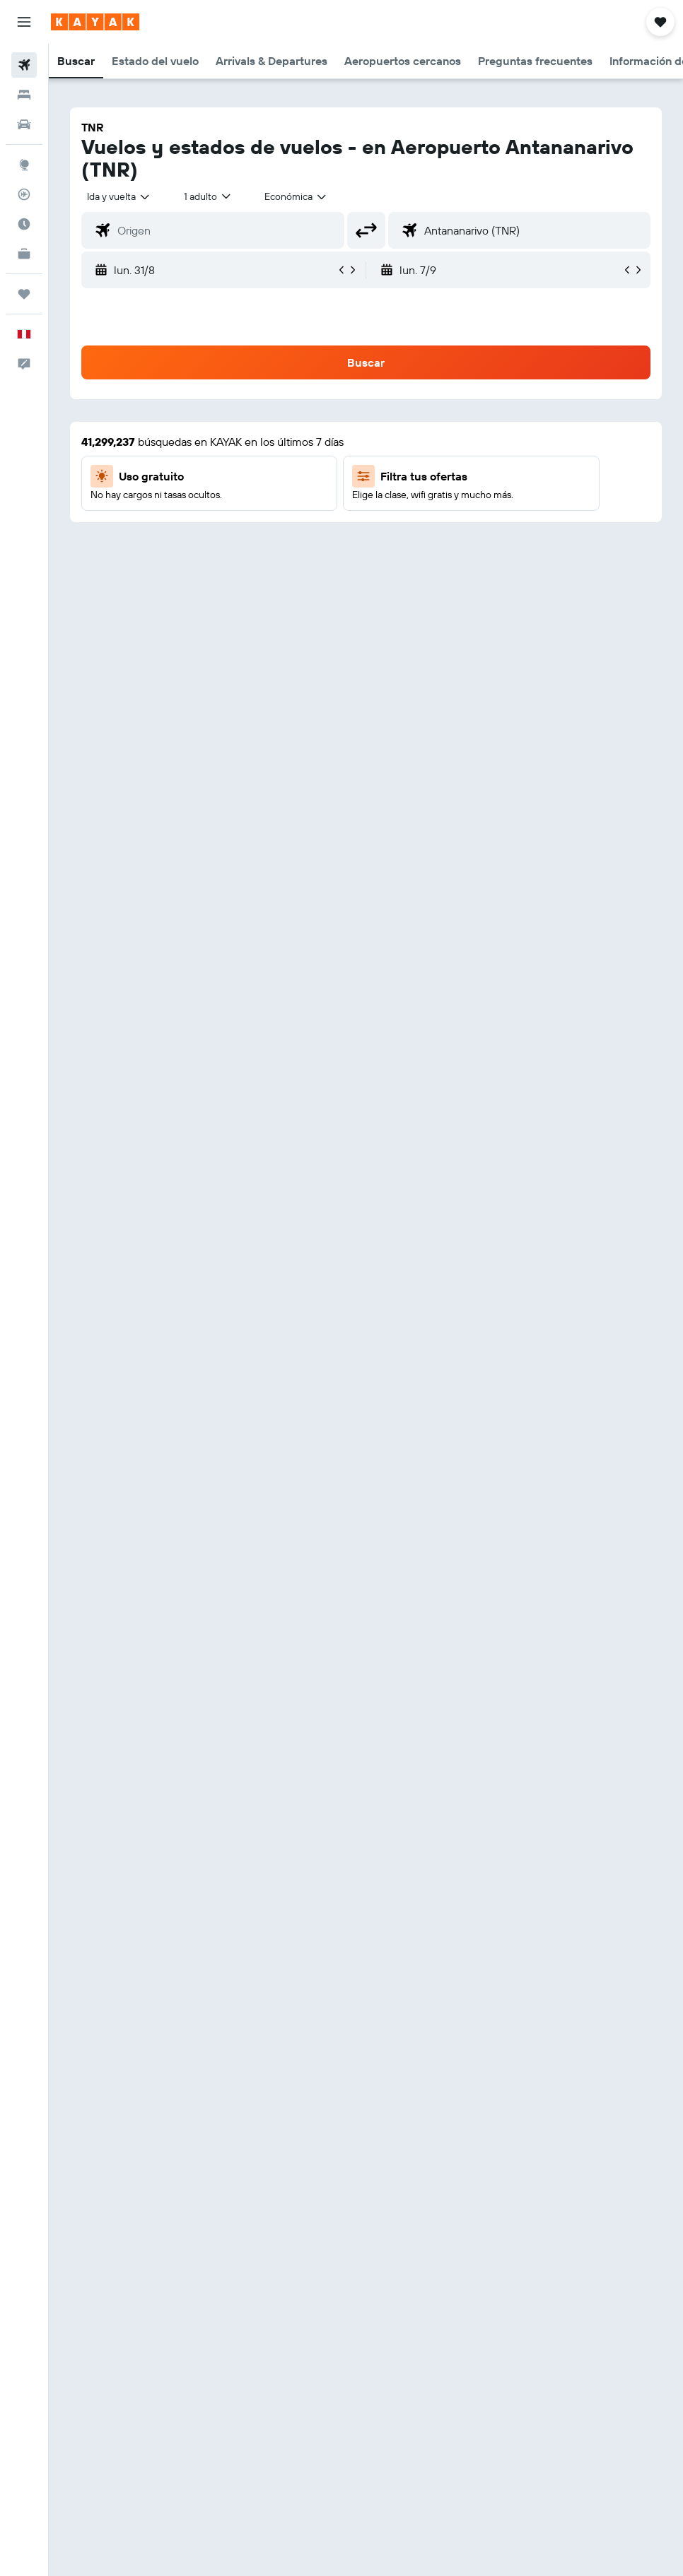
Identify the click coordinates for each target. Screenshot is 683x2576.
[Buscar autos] (24, 124)
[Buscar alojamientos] (24, 95)
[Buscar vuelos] (24, 65)
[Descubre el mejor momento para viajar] (24, 224)
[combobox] (296, 196)
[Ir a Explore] (24, 164)
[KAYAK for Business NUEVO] (24, 254)
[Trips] (24, 294)
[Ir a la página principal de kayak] (95, 21)
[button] (24, 21)
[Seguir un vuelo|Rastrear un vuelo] (24, 194)
